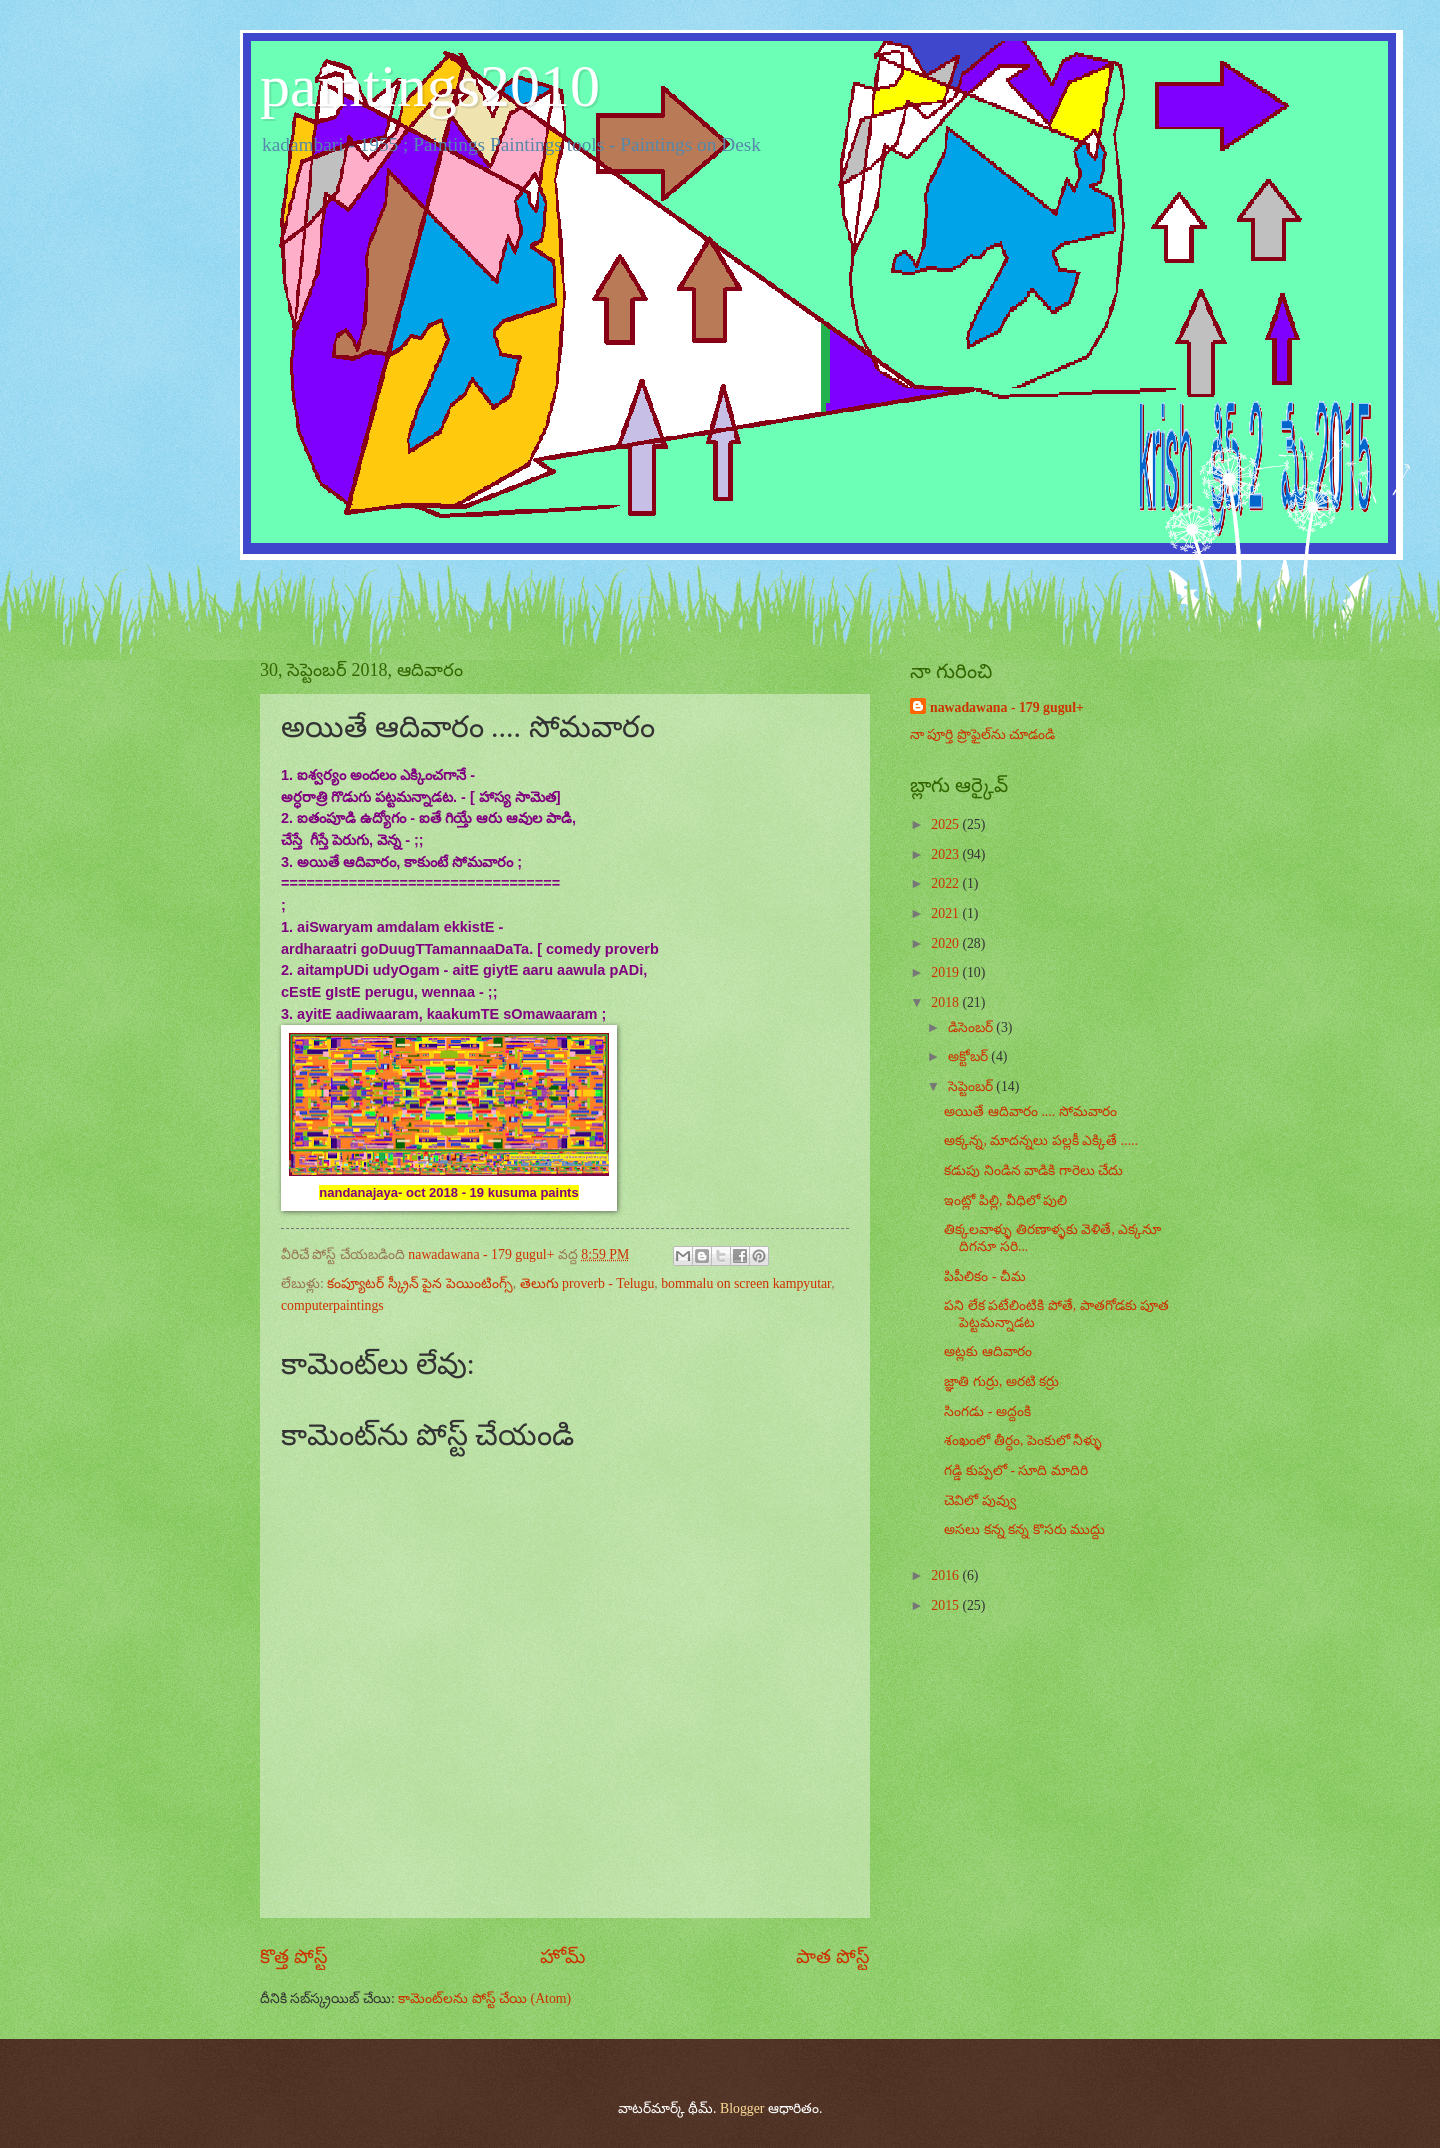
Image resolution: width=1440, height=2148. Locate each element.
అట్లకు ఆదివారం (987, 1351)
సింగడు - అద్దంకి (987, 1411)
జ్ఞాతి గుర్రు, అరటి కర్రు (1001, 1381)
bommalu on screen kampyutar (746, 1283)
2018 (946, 1002)
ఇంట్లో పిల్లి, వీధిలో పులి (1005, 1200)
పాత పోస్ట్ (833, 1956)
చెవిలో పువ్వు (979, 1500)
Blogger (742, 2108)
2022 (946, 883)
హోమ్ (562, 1956)
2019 (946, 972)
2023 (946, 854)
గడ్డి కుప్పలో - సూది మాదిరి (1015, 1470)
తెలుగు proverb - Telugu (587, 1283)
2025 (946, 824)
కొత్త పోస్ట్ (294, 1956)
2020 (946, 943)
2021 (946, 913)
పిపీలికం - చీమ (985, 1276)
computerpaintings (332, 1305)
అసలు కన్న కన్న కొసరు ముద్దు (1024, 1529)
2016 (946, 1575)
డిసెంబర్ (972, 1027)
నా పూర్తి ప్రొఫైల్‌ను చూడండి (982, 734)
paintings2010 (430, 86)
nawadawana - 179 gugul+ (1007, 707)
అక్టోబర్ (969, 1056)
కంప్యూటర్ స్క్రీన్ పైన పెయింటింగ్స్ (419, 1283)
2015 (946, 1605)
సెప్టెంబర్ (972, 1086)
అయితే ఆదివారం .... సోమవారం (1030, 1111)
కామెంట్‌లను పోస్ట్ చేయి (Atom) (484, 1998)
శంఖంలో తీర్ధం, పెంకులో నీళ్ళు (1023, 1440)
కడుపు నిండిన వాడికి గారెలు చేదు (1033, 1170)
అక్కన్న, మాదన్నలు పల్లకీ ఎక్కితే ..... (1041, 1140)
